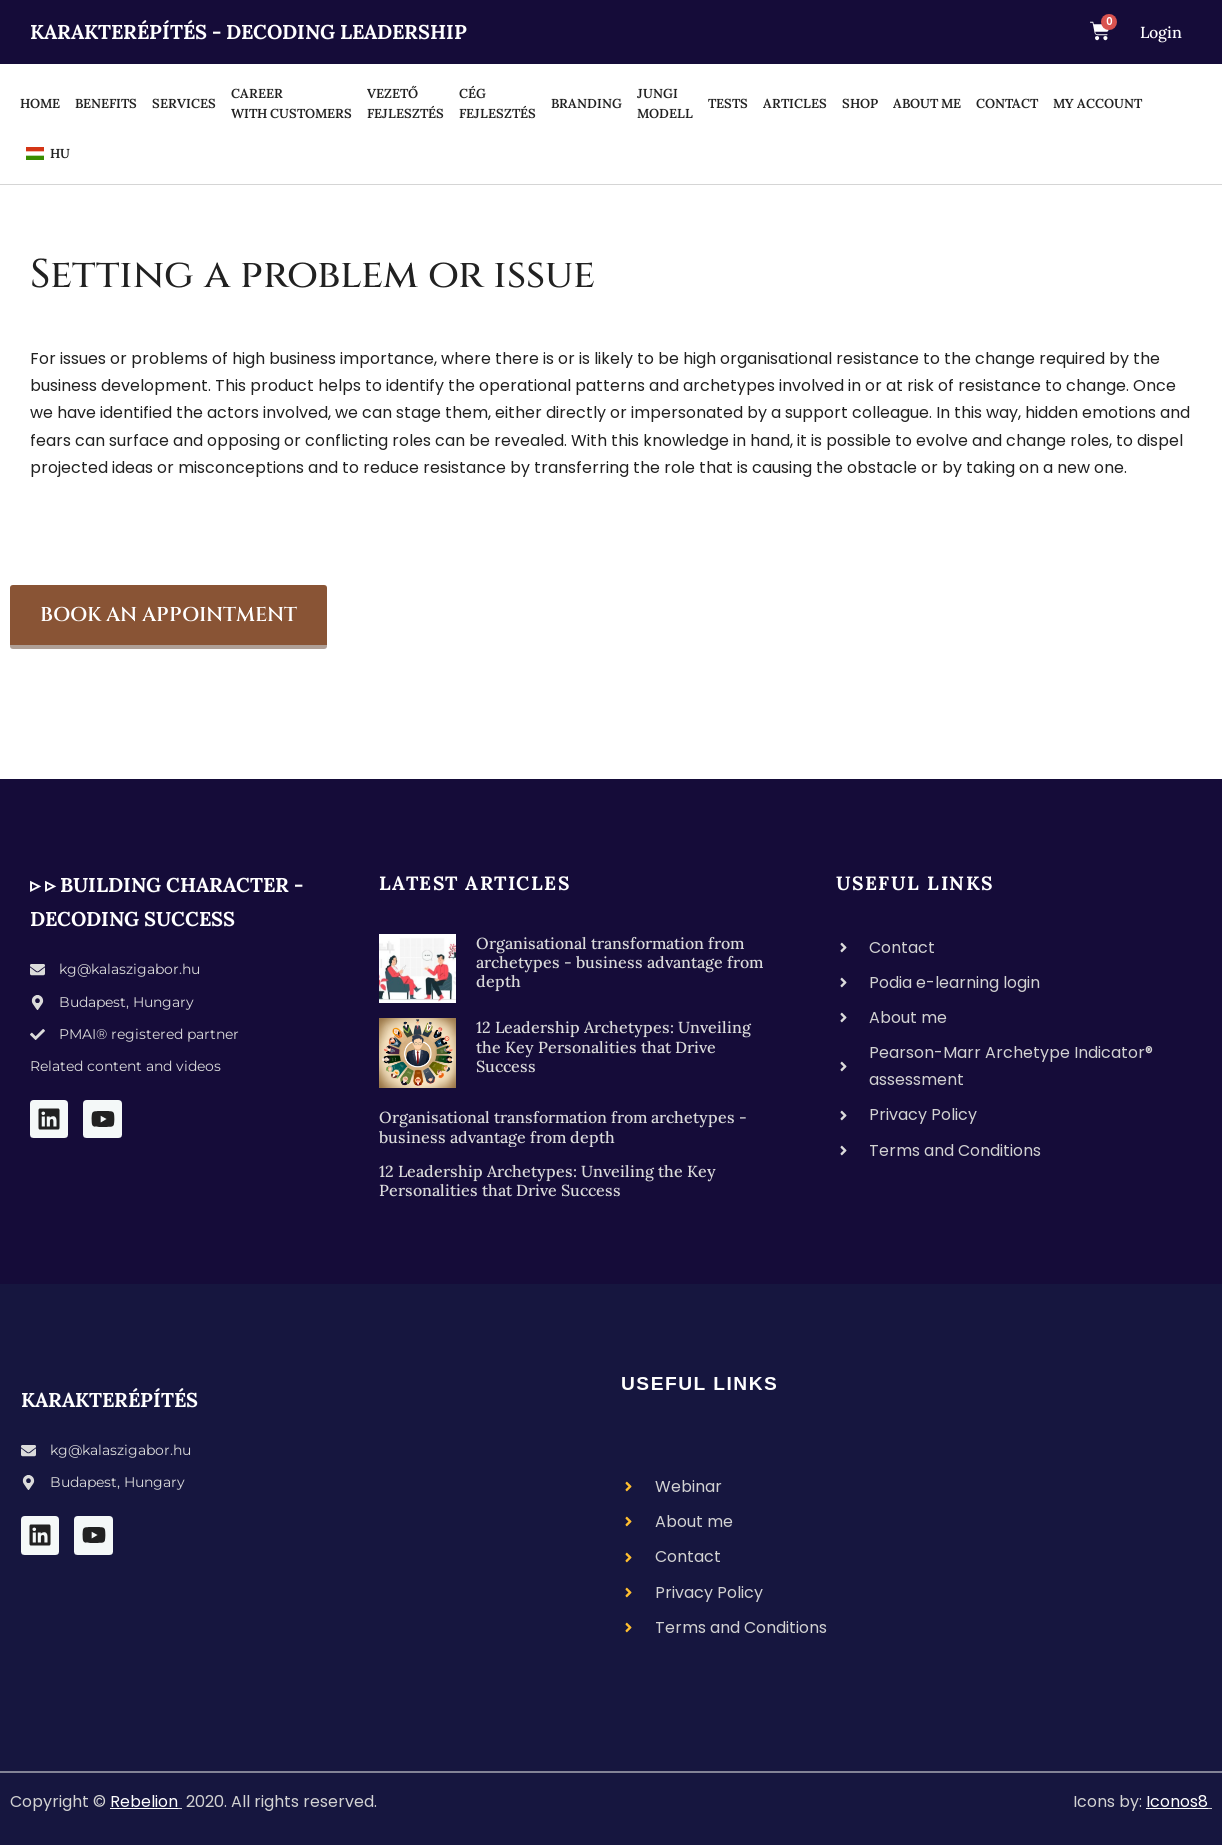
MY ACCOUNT (1097, 103)
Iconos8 (1177, 1801)
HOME (40, 103)
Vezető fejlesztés (405, 103)
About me (927, 103)
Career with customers (291, 103)
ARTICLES (795, 103)
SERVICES (184, 103)
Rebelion (144, 1801)
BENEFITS (106, 103)
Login (1161, 32)
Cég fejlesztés (497, 103)
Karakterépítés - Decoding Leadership (248, 31)
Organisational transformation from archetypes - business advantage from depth (619, 962)
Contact (1007, 103)
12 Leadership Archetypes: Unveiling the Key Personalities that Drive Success (613, 1046)
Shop (860, 103)
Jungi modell (665, 103)
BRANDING (586, 103)
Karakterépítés (109, 1399)
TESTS (728, 103)
